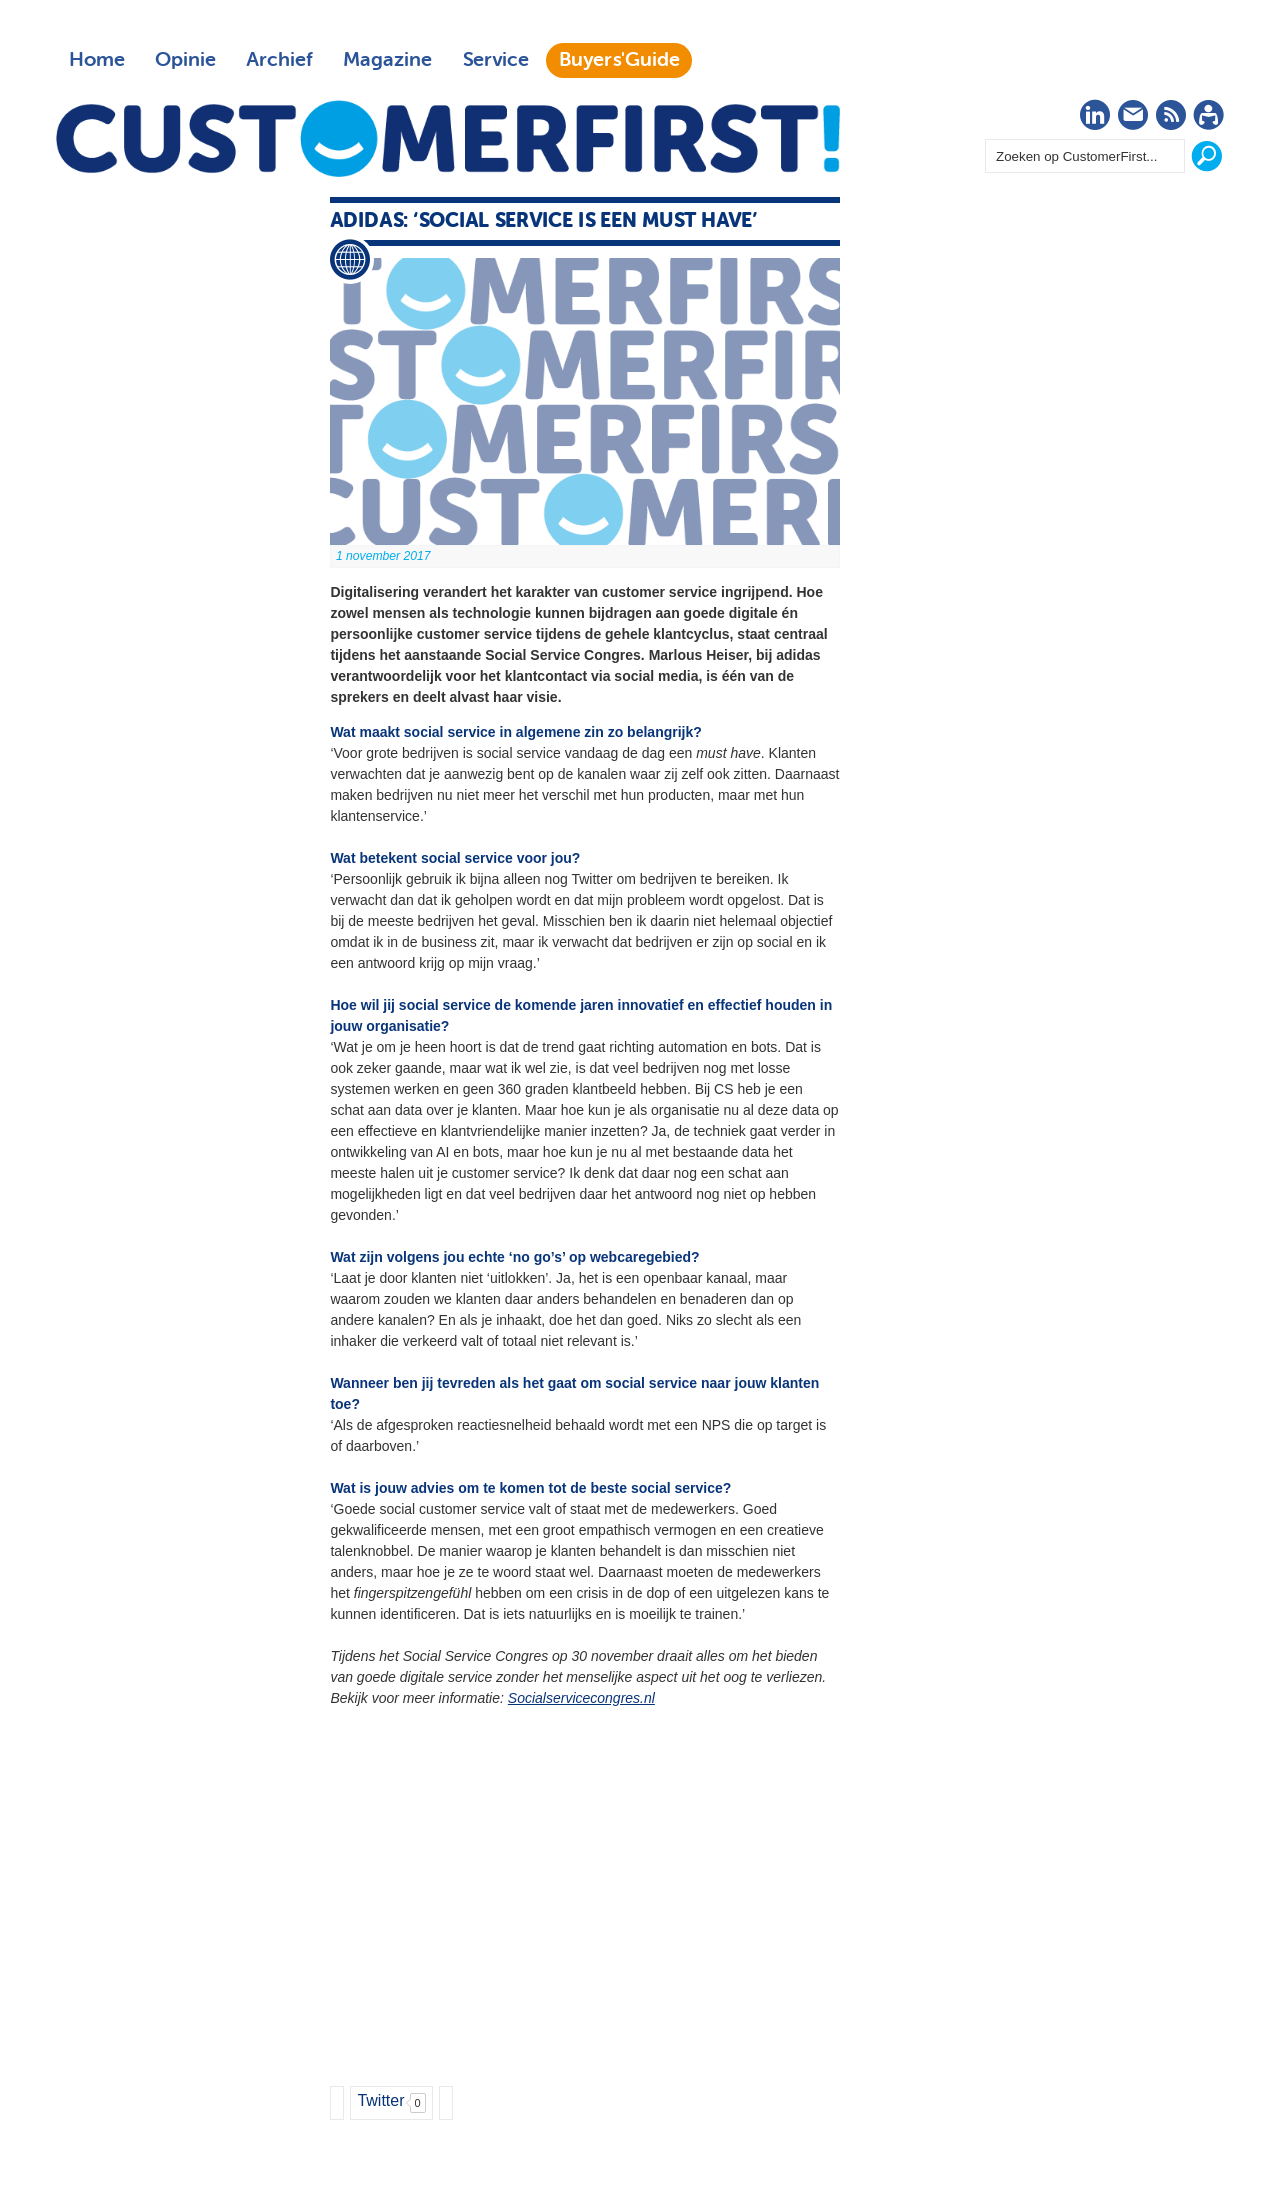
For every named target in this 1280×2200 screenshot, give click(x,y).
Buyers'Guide (619, 60)
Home (97, 60)
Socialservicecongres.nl (581, 1698)
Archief (279, 60)
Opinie (185, 60)
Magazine (387, 60)
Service (495, 60)
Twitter (380, 2100)
